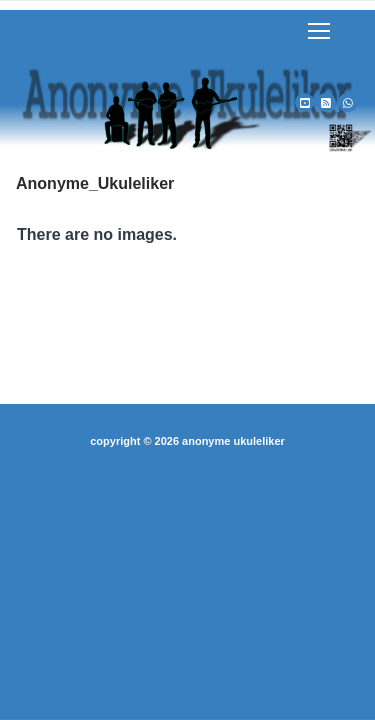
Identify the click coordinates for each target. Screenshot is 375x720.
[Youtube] (305, 103)
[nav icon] (319, 31)
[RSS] (326, 103)
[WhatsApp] (348, 103)
